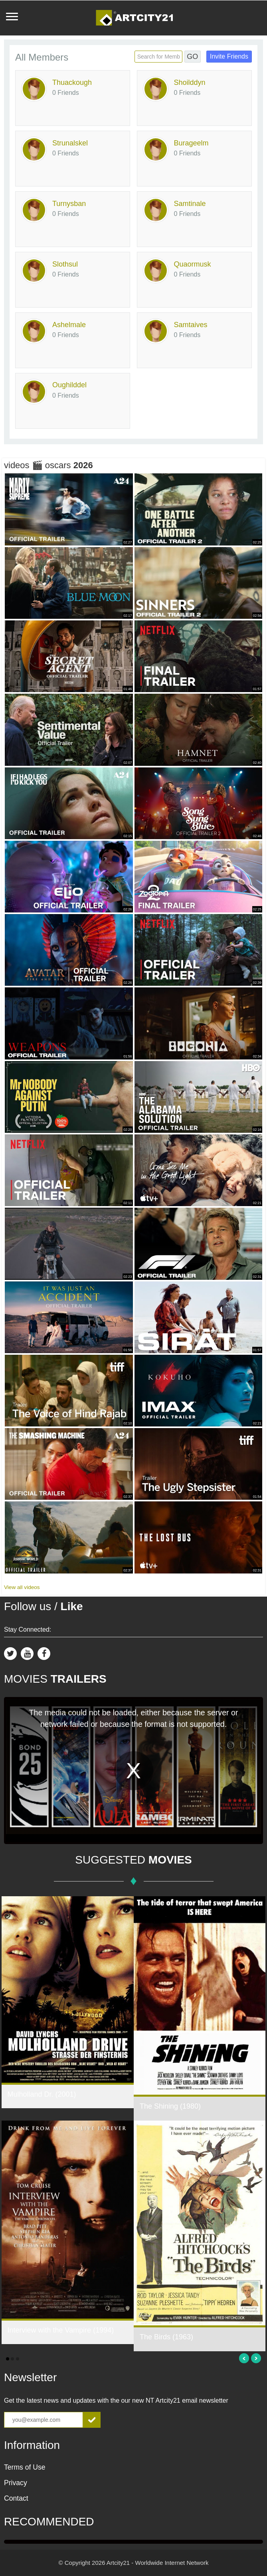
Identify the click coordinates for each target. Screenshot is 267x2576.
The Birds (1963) (166, 2337)
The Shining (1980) (170, 2106)
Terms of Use (24, 2467)
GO (192, 57)
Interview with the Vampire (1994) (61, 2330)
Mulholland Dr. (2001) (42, 2094)
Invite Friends (229, 56)
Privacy (15, 2483)
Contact (16, 2498)
